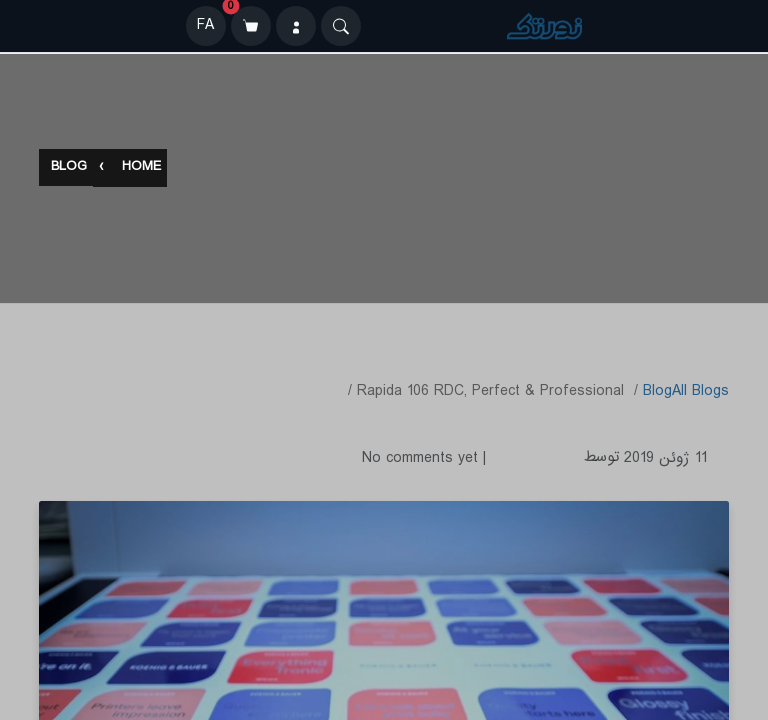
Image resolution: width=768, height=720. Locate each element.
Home (141, 168)
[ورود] (296, 26)
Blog (69, 168)
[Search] (341, 26)
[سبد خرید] (251, 26)
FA (205, 25)
